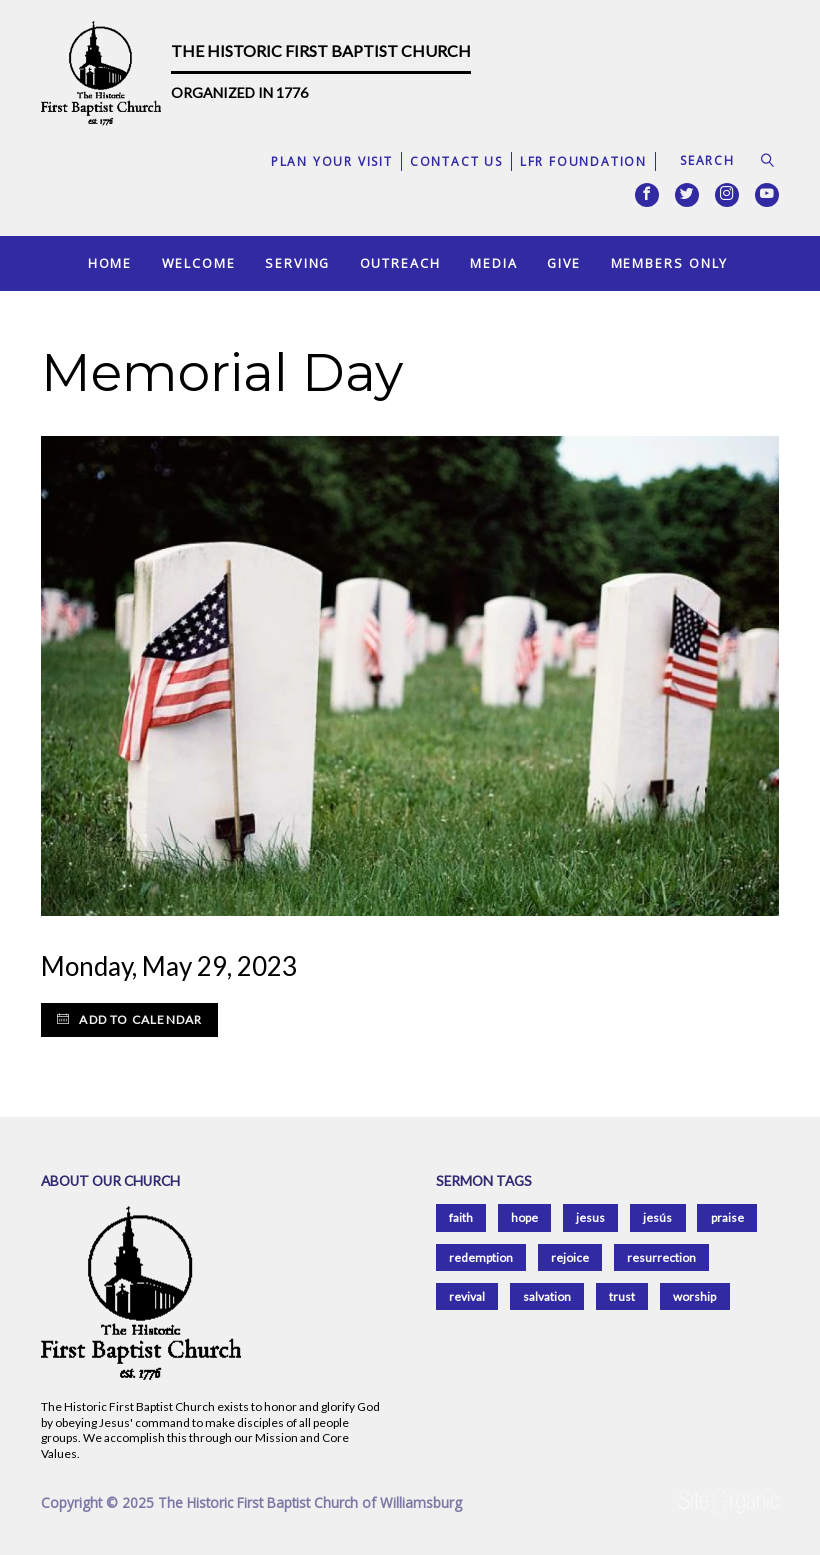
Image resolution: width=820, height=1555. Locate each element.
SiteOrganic (729, 1502)
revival (467, 1296)
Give (564, 263)
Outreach (400, 263)
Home (110, 263)
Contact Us (456, 161)
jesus (590, 1217)
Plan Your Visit (332, 161)
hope (524, 1217)
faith (461, 1217)
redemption (481, 1257)
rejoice (570, 1257)
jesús (657, 1217)
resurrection (661, 1257)
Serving (297, 263)
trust (622, 1296)
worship (694, 1296)
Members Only (670, 263)
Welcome (199, 263)
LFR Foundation (583, 161)
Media (493, 263)
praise (727, 1217)
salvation (547, 1296)
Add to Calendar (129, 1019)
